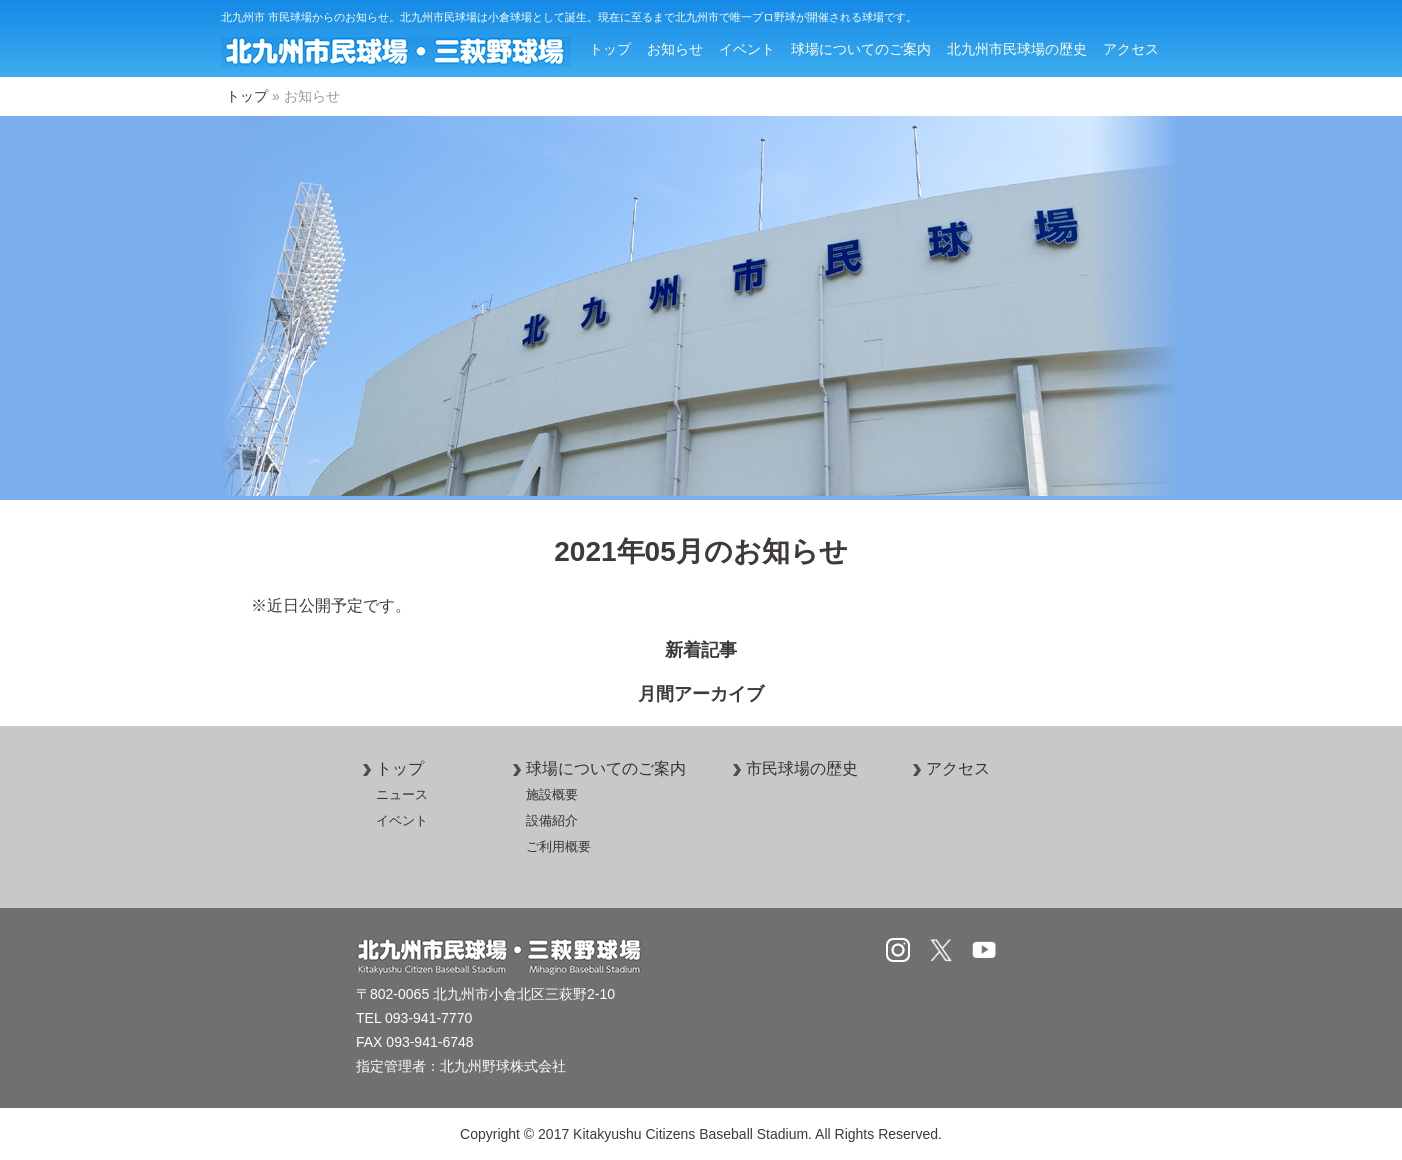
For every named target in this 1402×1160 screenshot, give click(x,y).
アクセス (1131, 49)
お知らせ (675, 49)
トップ (610, 49)
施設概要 (552, 794)
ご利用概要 (558, 846)
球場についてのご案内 (861, 49)
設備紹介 (552, 820)
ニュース (402, 794)
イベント (747, 49)
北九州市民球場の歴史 (1017, 49)
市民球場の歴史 (792, 768)
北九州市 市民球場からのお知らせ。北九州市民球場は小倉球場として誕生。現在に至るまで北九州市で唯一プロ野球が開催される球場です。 (569, 17)
